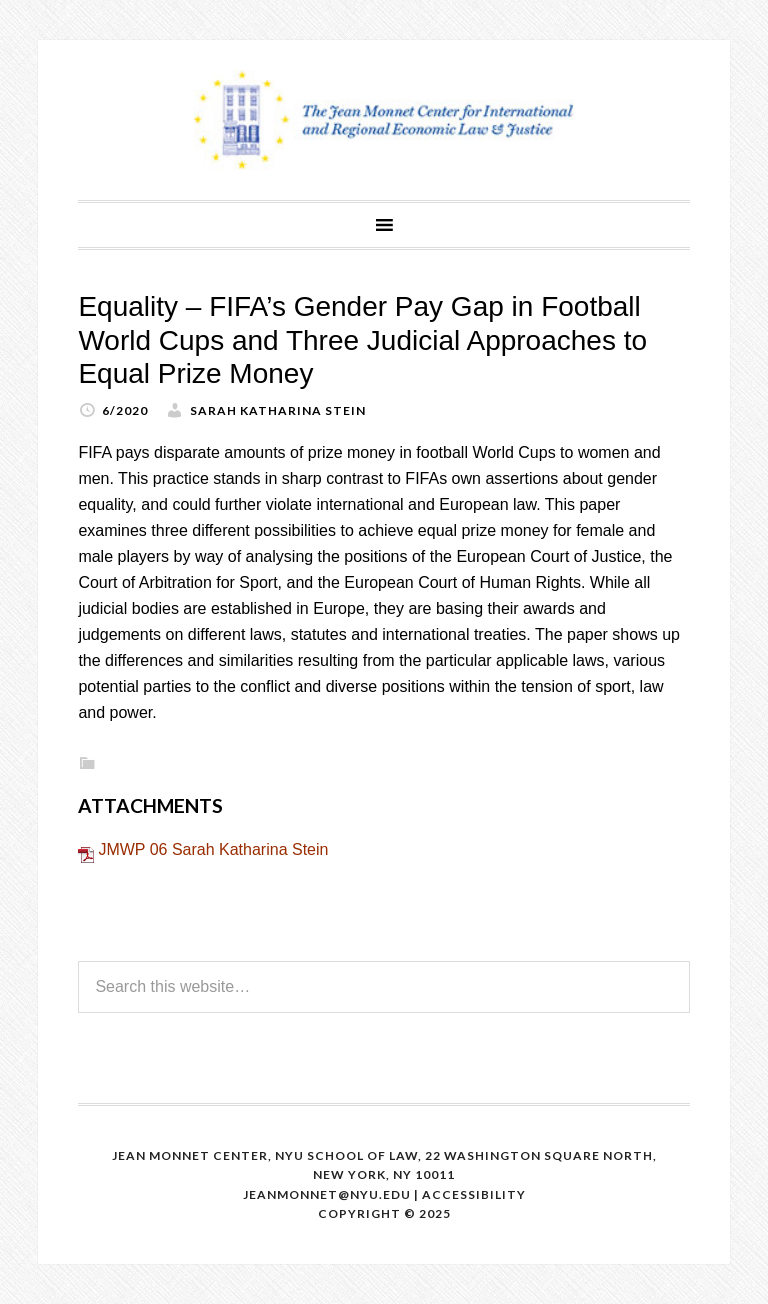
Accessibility (474, 1194)
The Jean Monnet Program (384, 120)
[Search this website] (383, 987)
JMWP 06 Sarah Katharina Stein (213, 849)
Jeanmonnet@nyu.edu (327, 1194)
